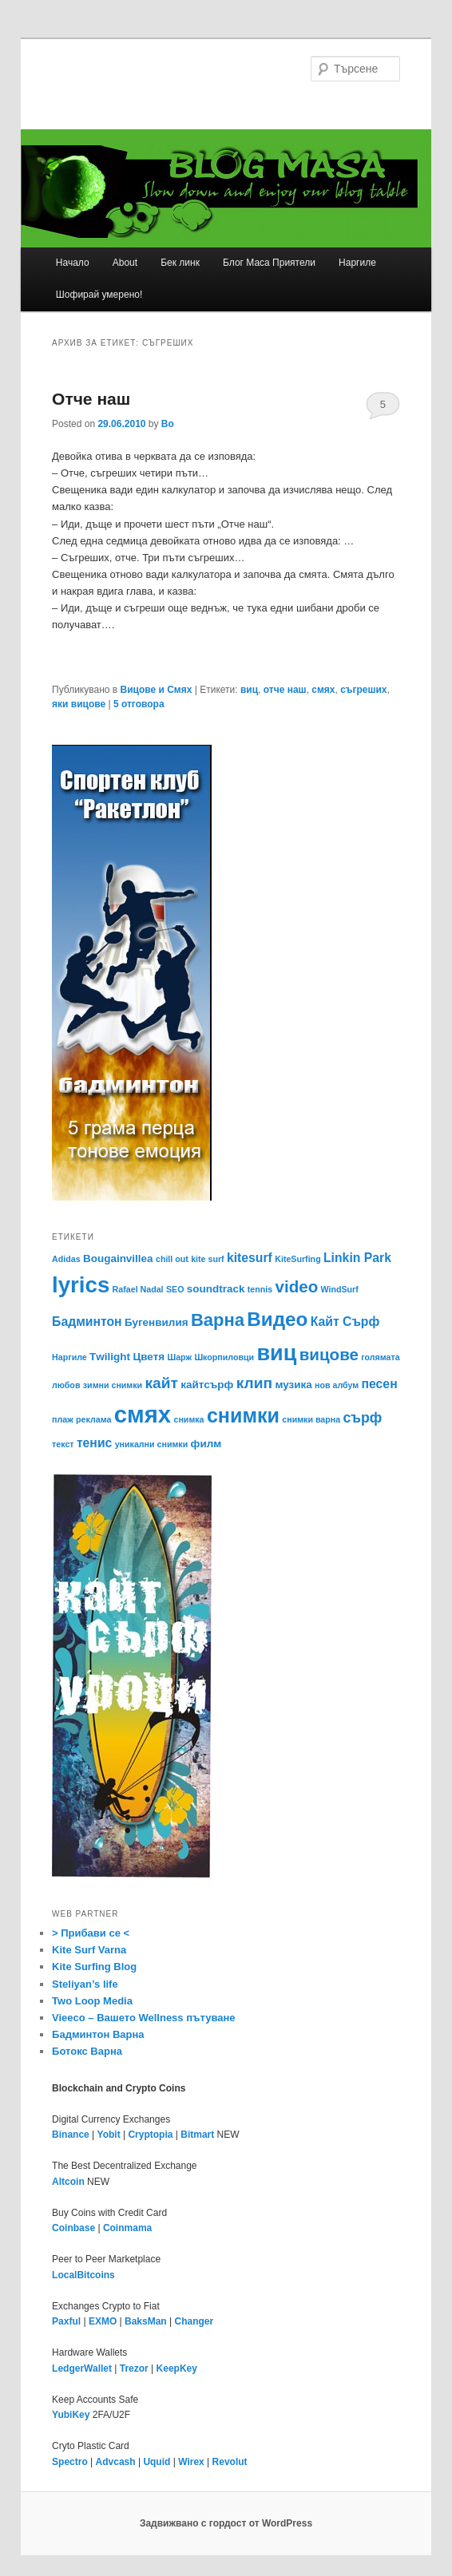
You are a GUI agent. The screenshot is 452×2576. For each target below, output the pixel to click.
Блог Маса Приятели (269, 262)
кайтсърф (206, 1385)
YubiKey (70, 2414)
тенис (94, 1443)
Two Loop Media (92, 2001)
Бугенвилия (156, 1322)
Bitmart (197, 2134)
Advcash (116, 2461)
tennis (260, 1289)
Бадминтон (87, 1321)
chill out (172, 1259)
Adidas (66, 1259)
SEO (175, 1289)
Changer (194, 2321)
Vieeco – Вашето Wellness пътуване (144, 2018)
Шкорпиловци (224, 1357)
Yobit (109, 2134)
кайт (161, 1383)
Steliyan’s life (85, 1984)
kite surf (207, 1259)
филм (206, 1444)
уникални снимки (151, 1444)
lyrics (80, 1284)
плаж (62, 1419)
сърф (362, 1418)
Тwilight (109, 1357)
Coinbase (73, 2228)
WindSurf (340, 1289)
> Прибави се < (90, 1933)
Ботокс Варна (87, 2051)
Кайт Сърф (345, 1321)
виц (249, 689)
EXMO (103, 2321)
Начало (72, 262)
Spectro (70, 2461)
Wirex (191, 2461)
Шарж (179, 1357)
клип (254, 1383)
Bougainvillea (118, 1258)
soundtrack (216, 1289)
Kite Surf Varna (89, 1950)
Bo (167, 423)
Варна (217, 1320)
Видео (277, 1319)
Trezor (134, 2368)
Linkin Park (357, 1257)
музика (293, 1385)
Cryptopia (150, 2134)
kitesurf (249, 1257)
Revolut (230, 2461)
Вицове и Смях (156, 689)
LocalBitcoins (83, 2275)
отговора (139, 704)
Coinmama (127, 2228)
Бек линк (180, 262)
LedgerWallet (82, 2368)
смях (323, 689)
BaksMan (146, 2321)
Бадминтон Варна (98, 2034)
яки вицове (78, 704)
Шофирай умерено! (99, 294)
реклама (93, 1419)
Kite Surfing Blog (94, 1967)
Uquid (156, 2461)
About (125, 262)
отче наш (285, 689)
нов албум (337, 1385)
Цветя (149, 1357)
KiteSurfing (297, 1259)
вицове (329, 1354)
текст (62, 1444)
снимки (243, 1415)
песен (380, 1384)
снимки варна (311, 1419)
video (297, 1286)
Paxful (66, 2321)
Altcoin (68, 2181)
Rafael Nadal (138, 1289)
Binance (70, 2134)
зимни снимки (112, 1385)
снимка (188, 1419)
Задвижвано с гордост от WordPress (226, 2523)
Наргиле (357, 262)
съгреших (363, 689)
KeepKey (177, 2368)
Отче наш (91, 399)
